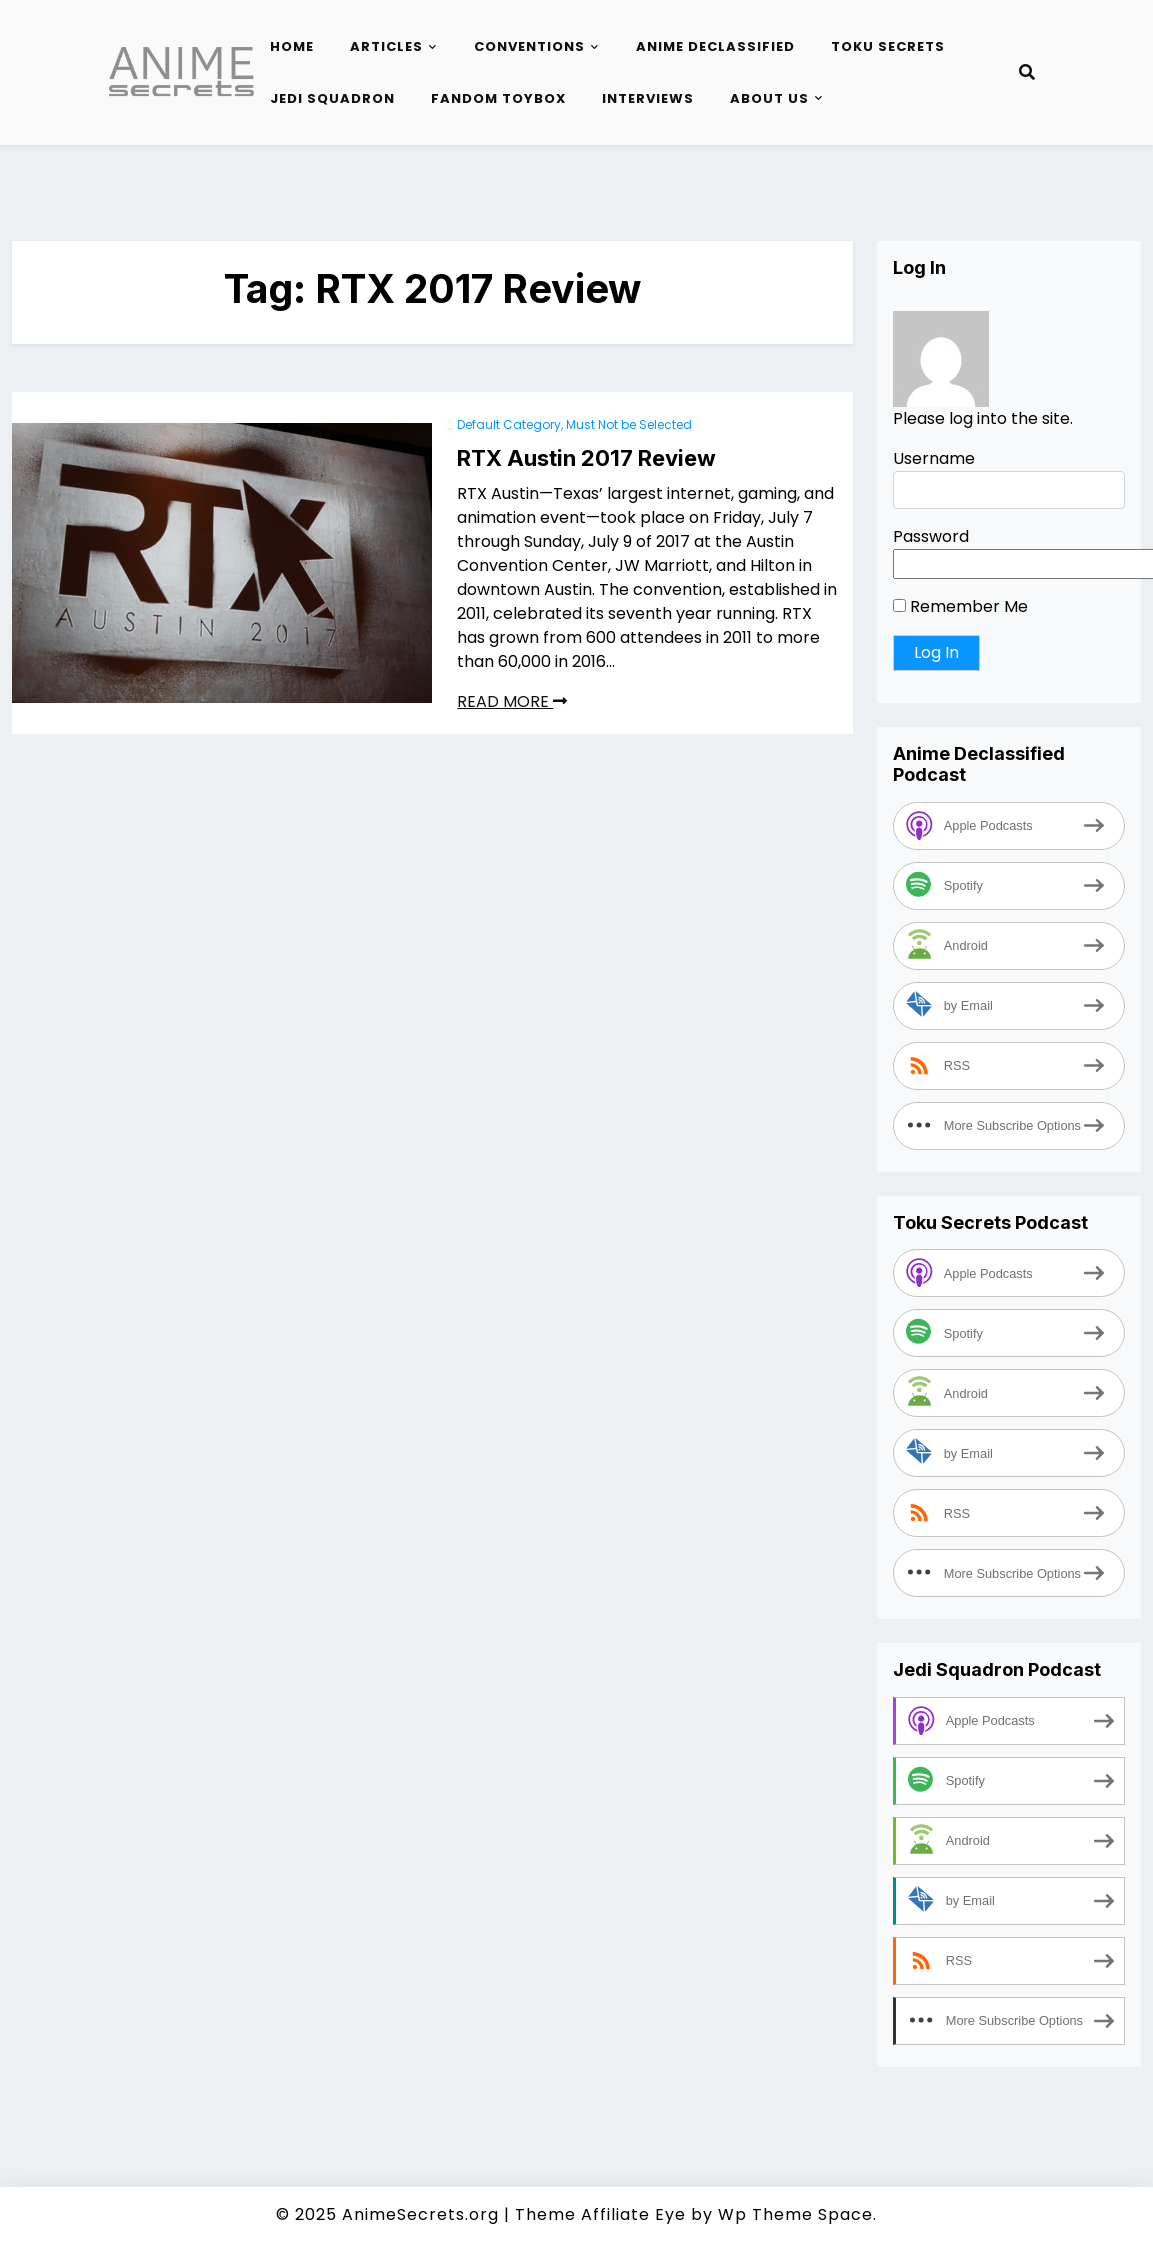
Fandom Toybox (498, 98)
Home (292, 46)
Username (934, 458)
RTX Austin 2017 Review (586, 458)
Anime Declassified (715, 46)
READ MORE (512, 701)
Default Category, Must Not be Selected (574, 424)
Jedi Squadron (332, 98)
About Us (769, 98)
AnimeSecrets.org (420, 2214)
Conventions (529, 46)
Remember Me (960, 606)
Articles (386, 46)
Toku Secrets (888, 46)
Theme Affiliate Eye (600, 2214)
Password (931, 536)
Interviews (648, 98)
